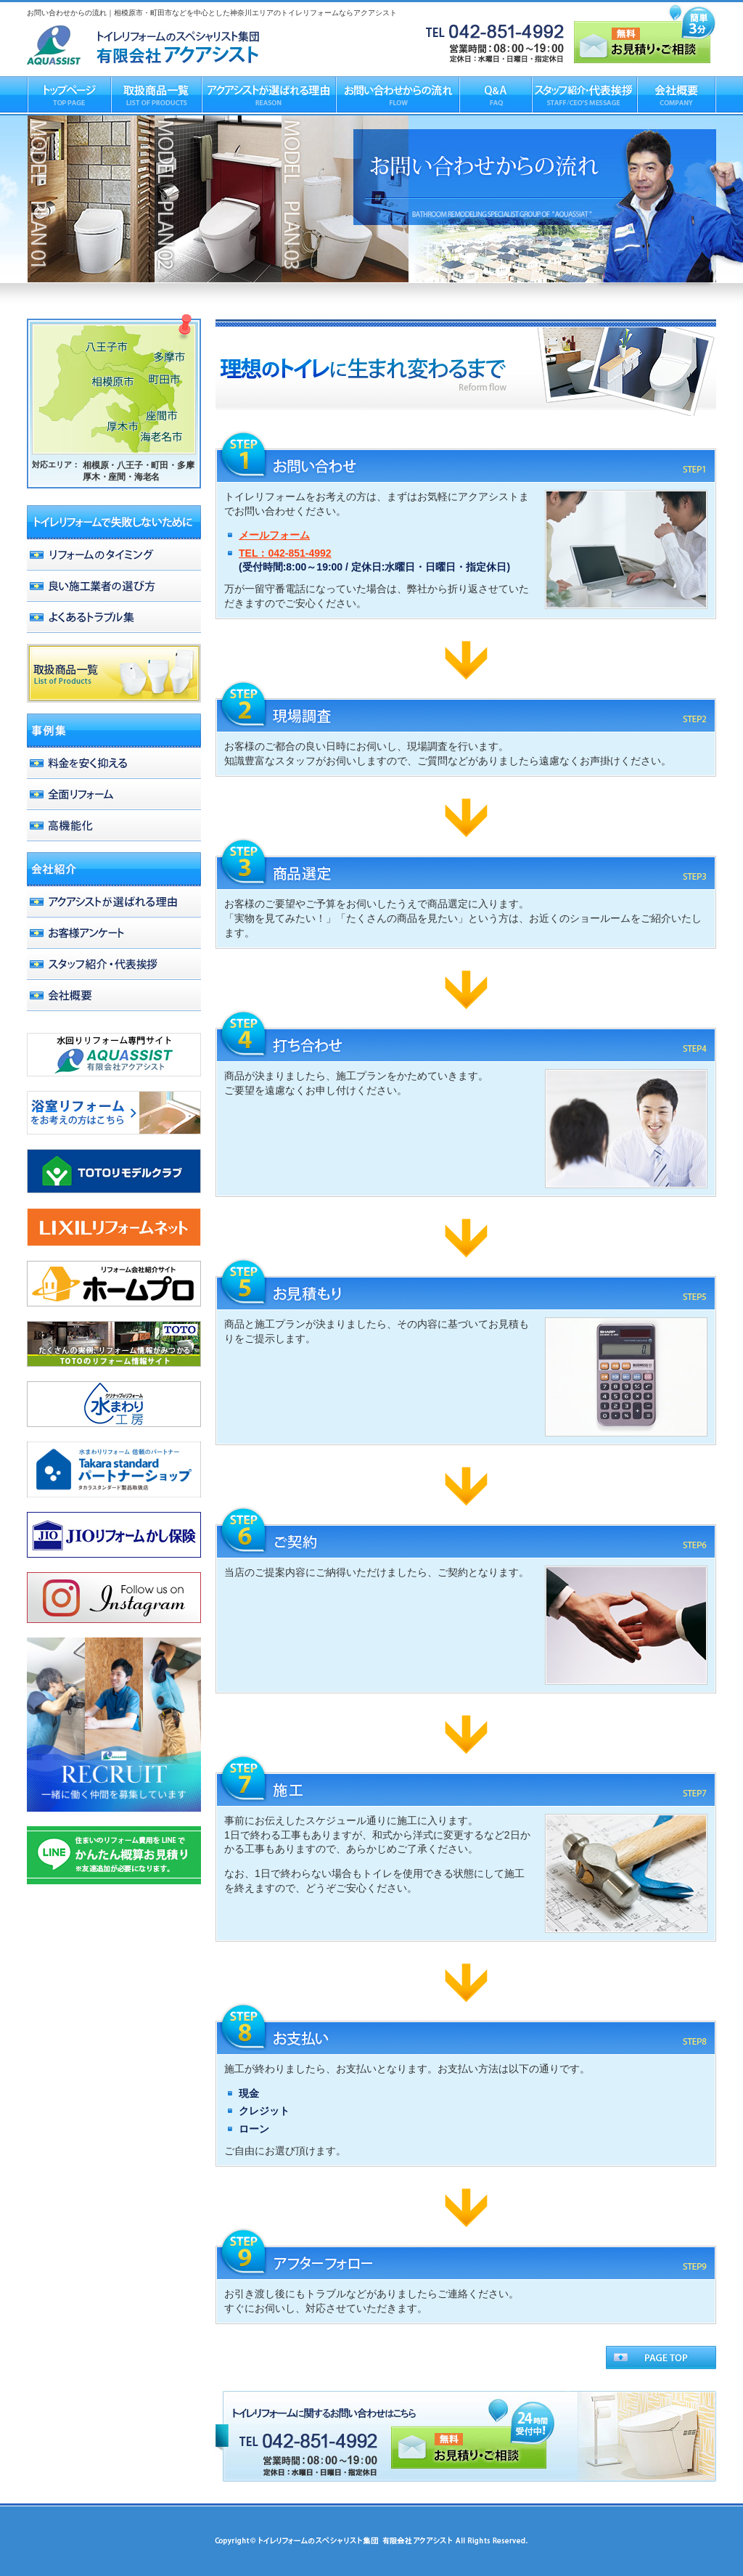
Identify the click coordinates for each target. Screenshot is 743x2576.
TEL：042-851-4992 (285, 553)
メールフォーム (274, 535)
